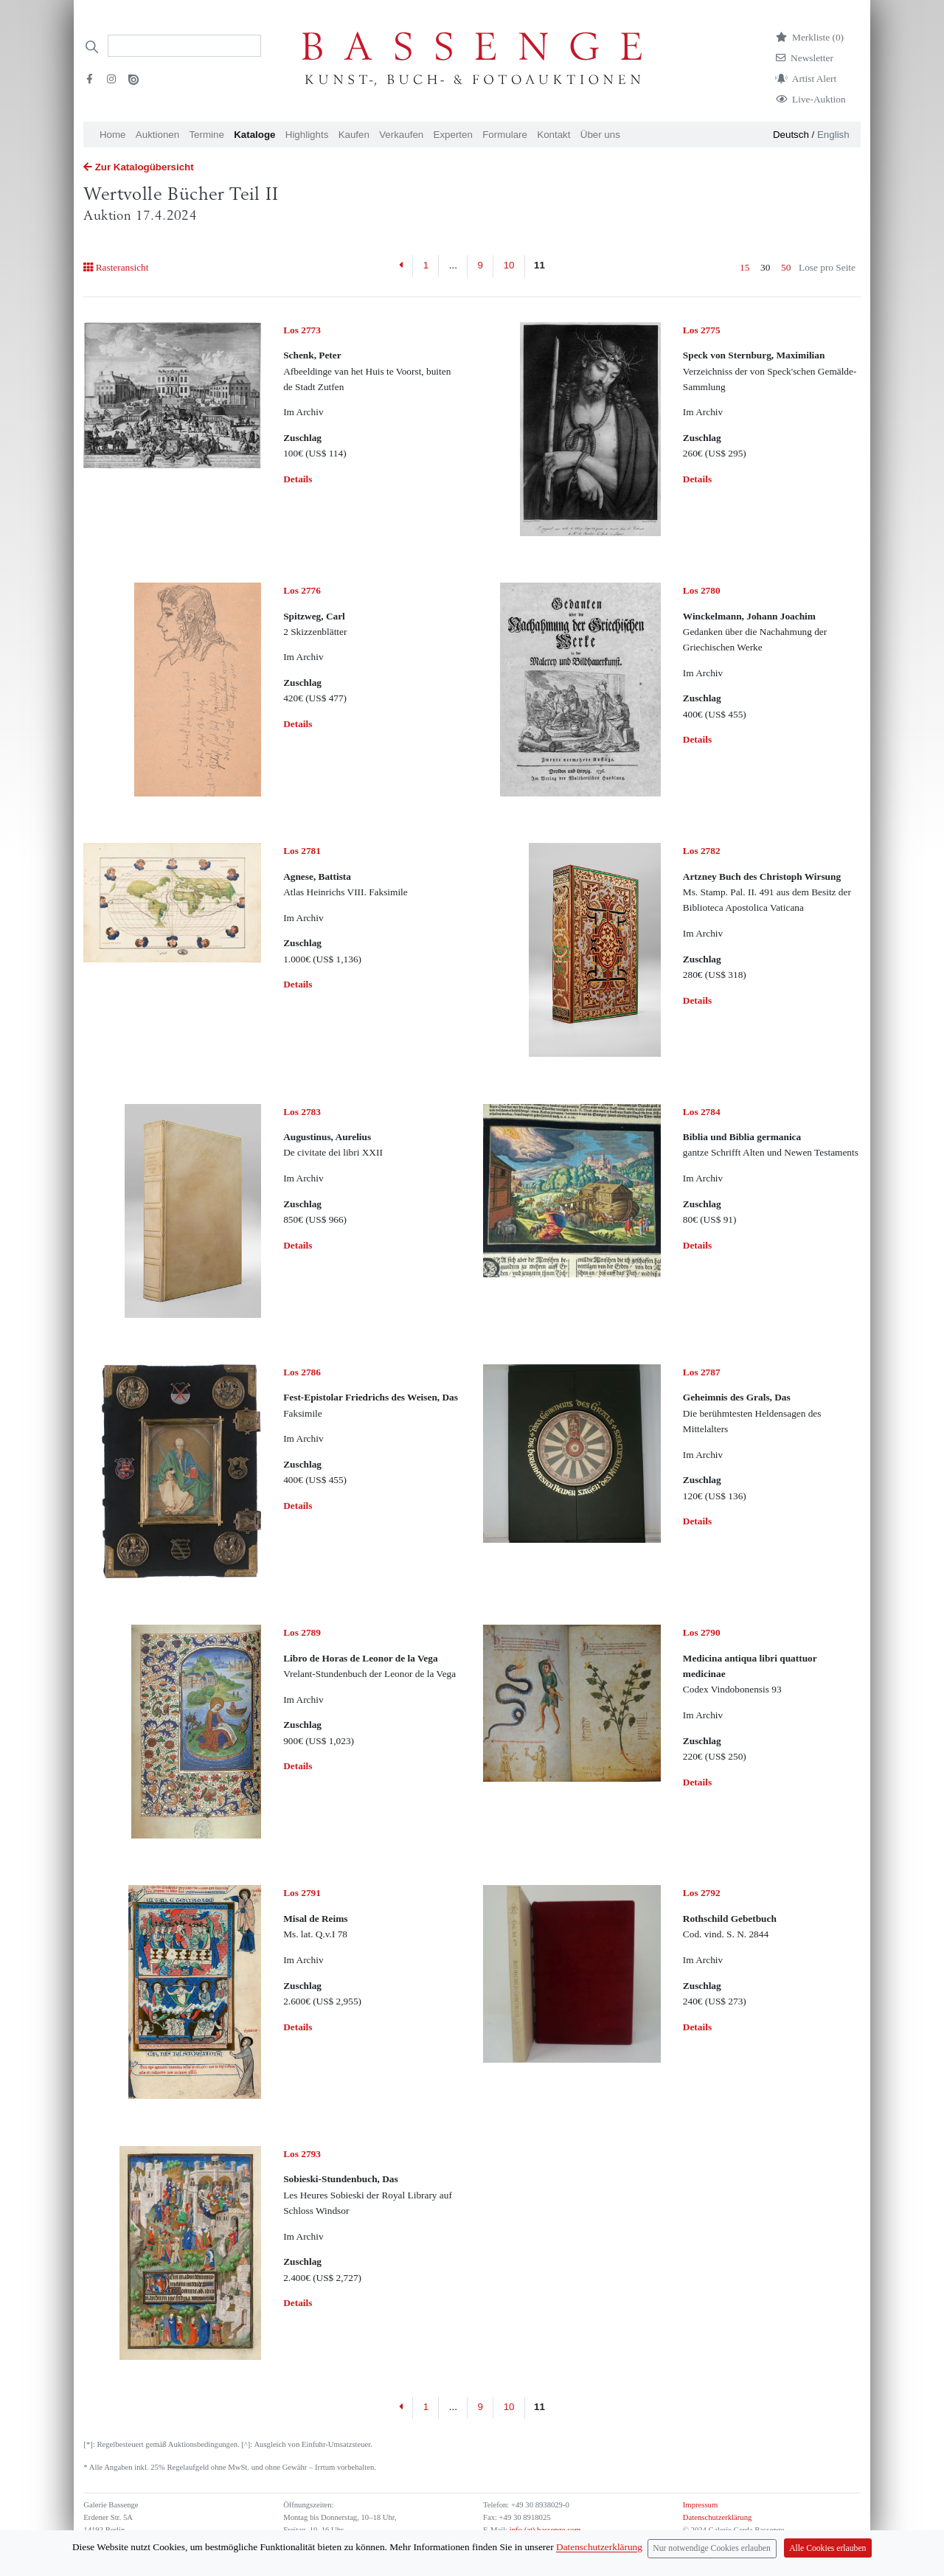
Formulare (504, 134)
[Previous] (401, 266)
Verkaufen (401, 134)
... (453, 265)
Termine (206, 134)
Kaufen (354, 134)
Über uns (600, 134)
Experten (453, 134)
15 (744, 267)
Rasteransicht (115, 267)
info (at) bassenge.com (543, 2530)
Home (113, 134)
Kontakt (553, 134)
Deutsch (791, 134)
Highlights (307, 134)
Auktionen (157, 134)
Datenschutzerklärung (717, 2517)
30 (765, 267)
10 (509, 265)
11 (539, 265)
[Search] (184, 46)
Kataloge (254, 134)
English (833, 134)
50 (786, 267)
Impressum (700, 2505)
